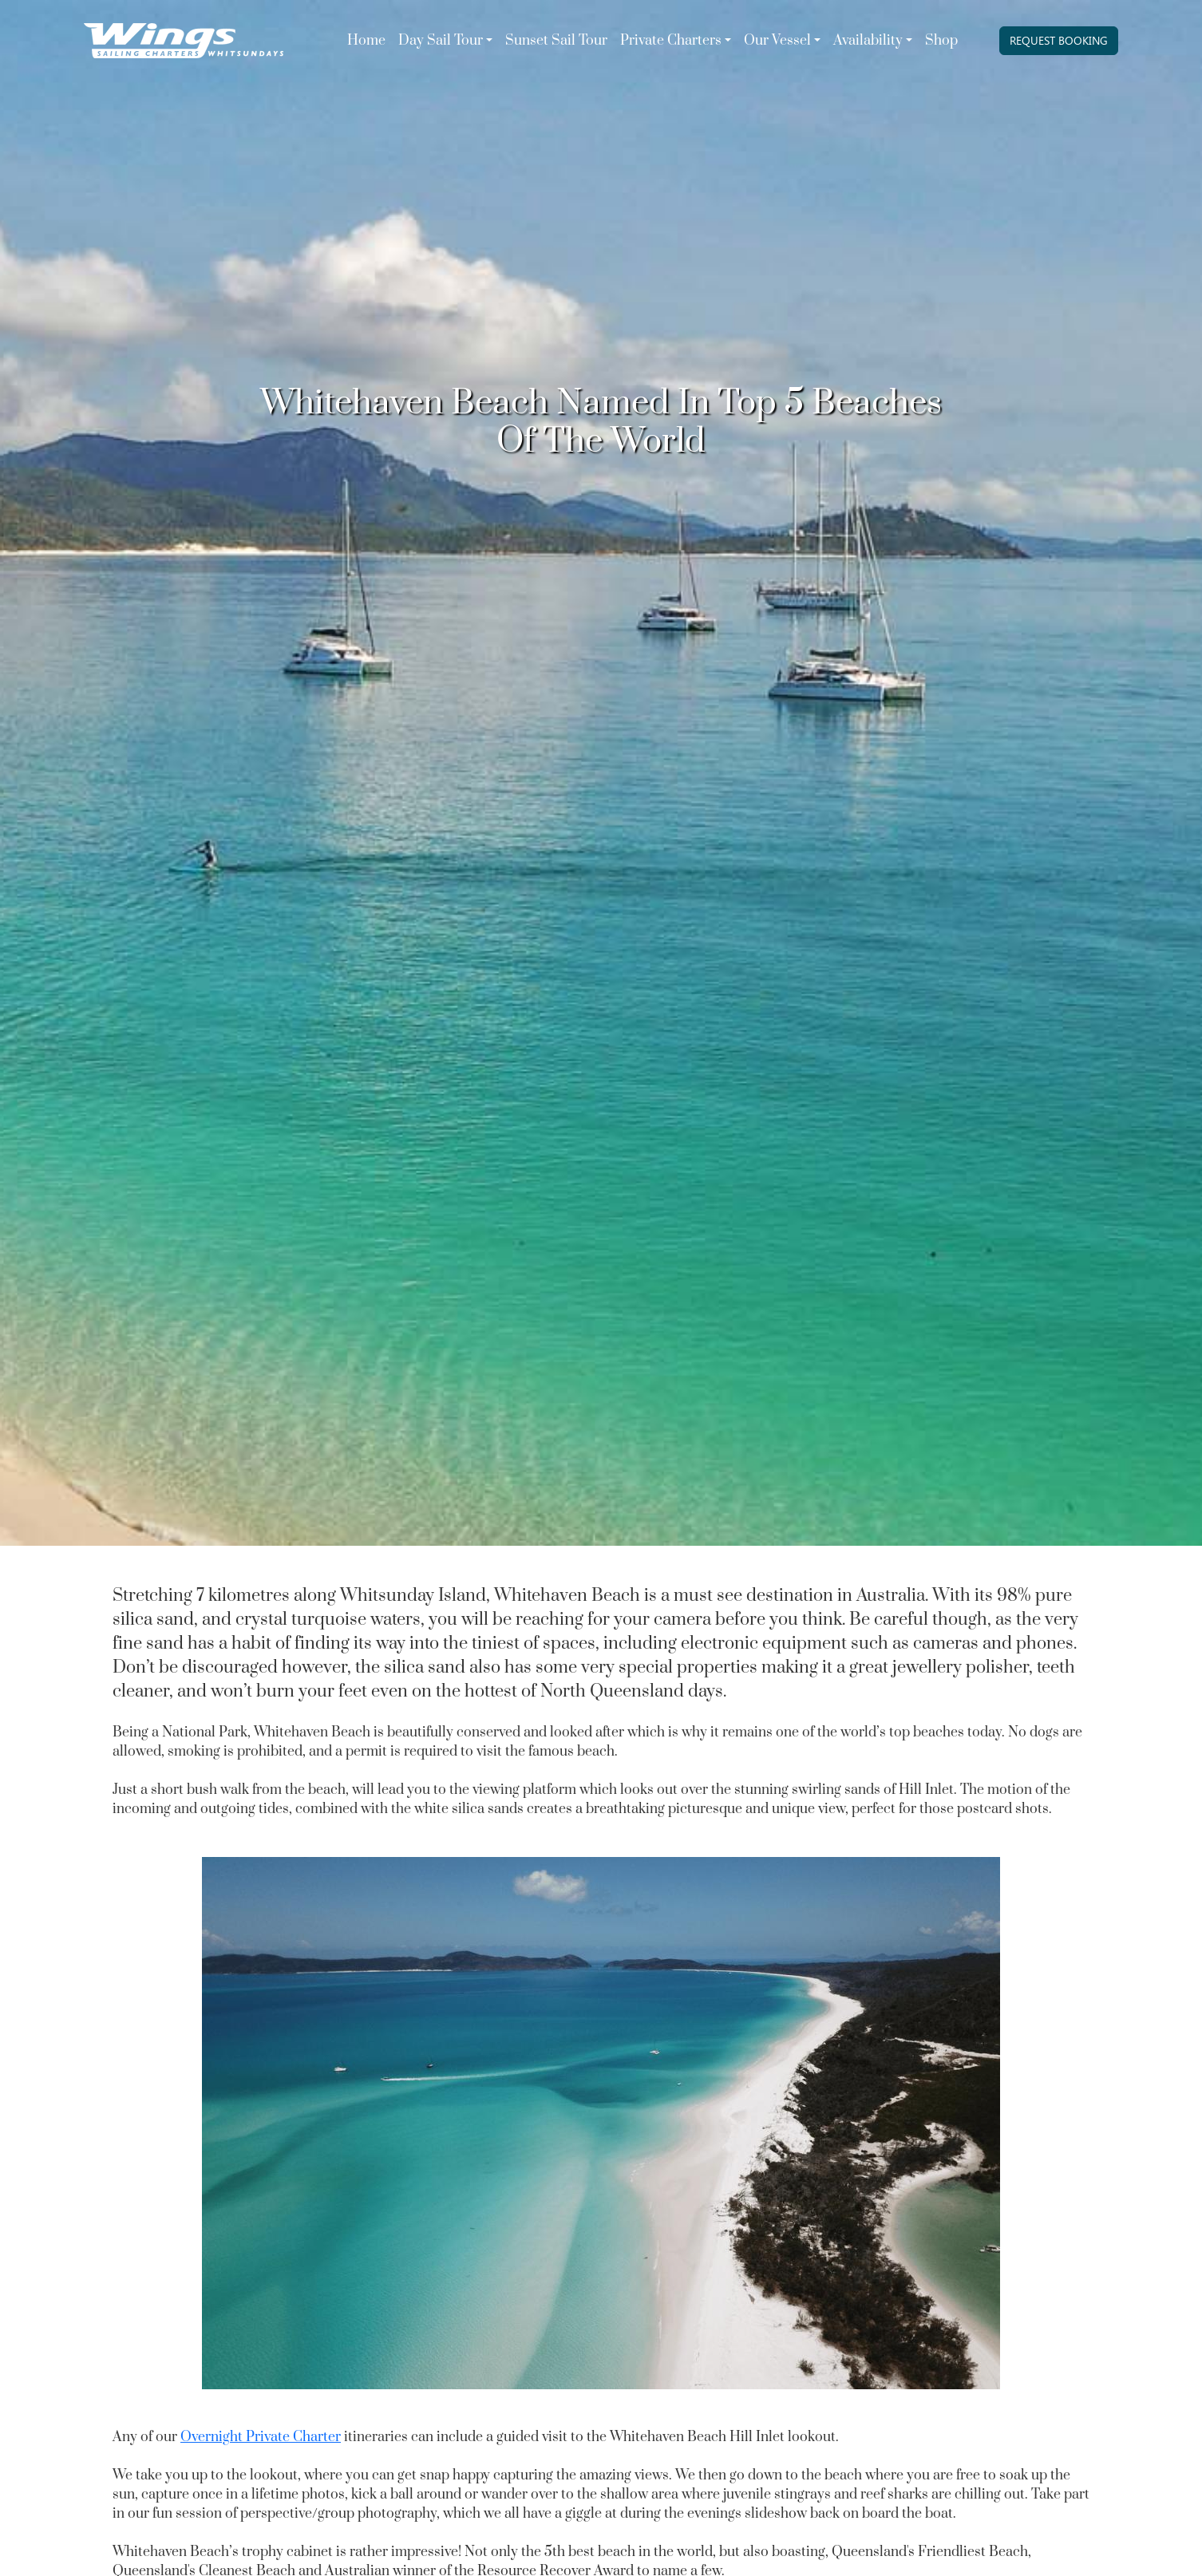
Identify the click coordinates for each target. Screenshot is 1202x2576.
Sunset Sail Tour (556, 40)
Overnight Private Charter (260, 2437)
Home (366, 40)
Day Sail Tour (440, 40)
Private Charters (671, 40)
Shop (941, 40)
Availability (868, 40)
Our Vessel (777, 40)
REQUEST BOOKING (1059, 40)
